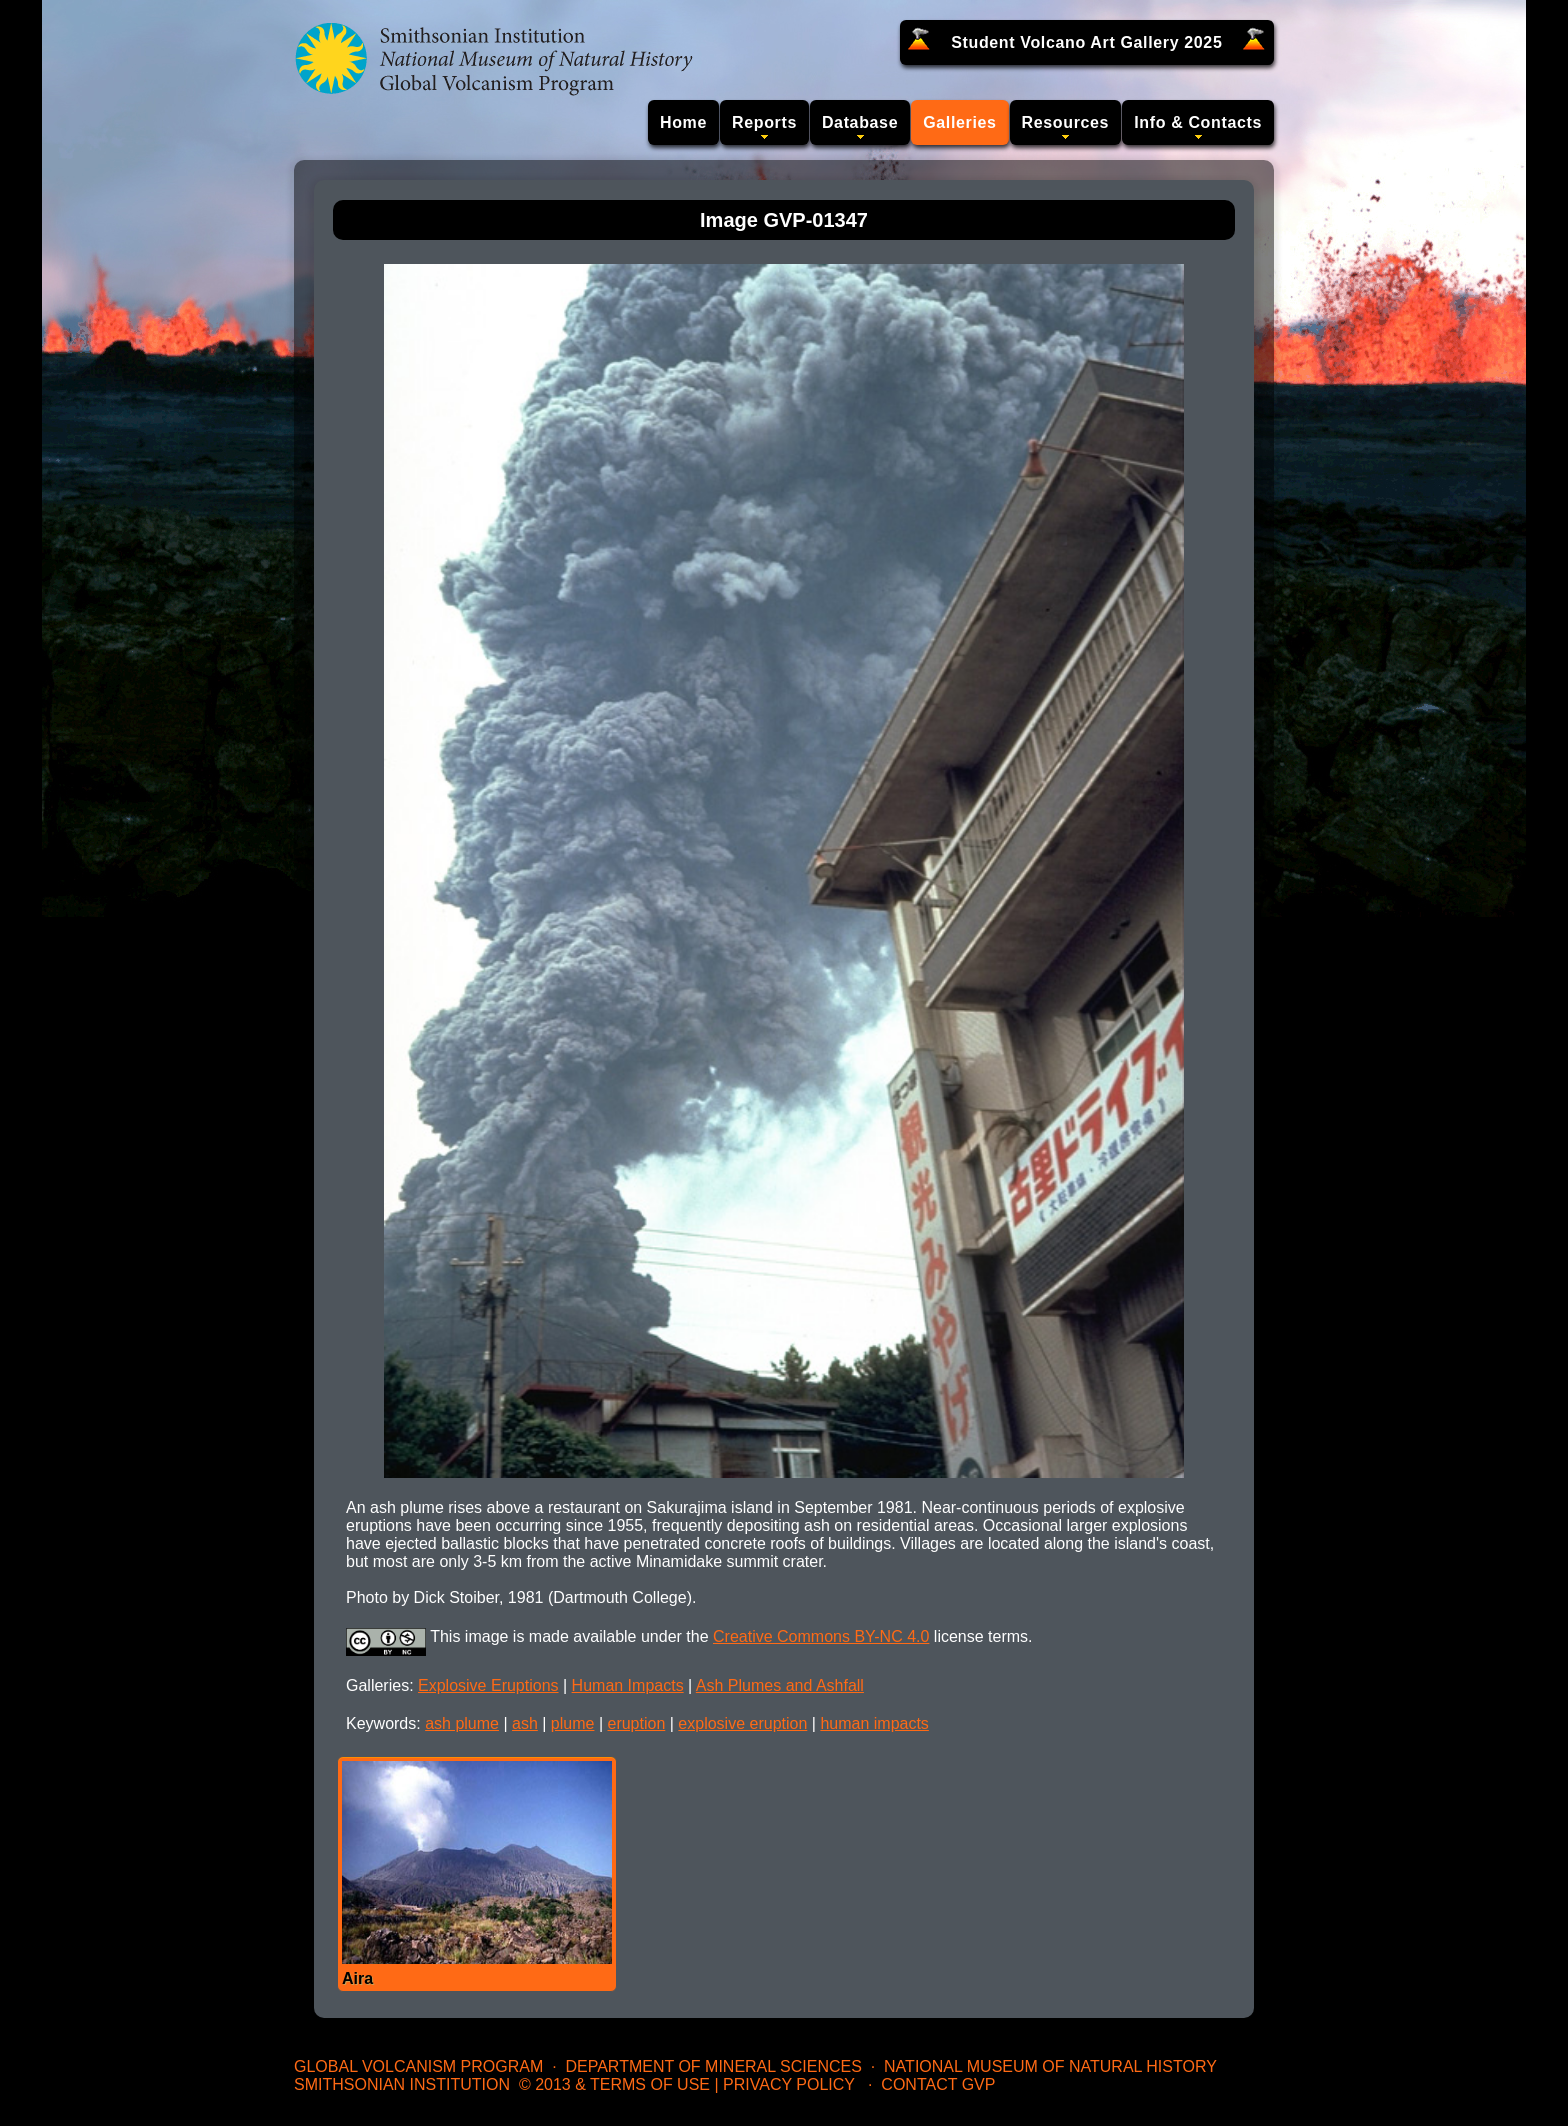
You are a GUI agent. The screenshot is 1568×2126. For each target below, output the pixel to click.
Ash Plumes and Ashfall (780, 1685)
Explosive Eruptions (488, 1685)
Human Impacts (628, 1685)
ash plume (462, 1723)
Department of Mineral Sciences (713, 2066)
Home (683, 122)
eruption (636, 1723)
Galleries (959, 122)
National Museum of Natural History (1050, 2066)
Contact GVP (938, 2084)
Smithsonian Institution (402, 2084)
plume (573, 1723)
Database (860, 122)
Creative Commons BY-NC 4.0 (821, 1636)
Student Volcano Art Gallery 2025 (1086, 42)
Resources (1066, 122)
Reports (764, 122)
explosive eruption (742, 1723)
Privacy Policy (789, 2084)
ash (525, 1723)
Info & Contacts (1198, 122)
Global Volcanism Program (418, 2066)
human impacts (874, 1723)
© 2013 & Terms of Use (614, 2084)
